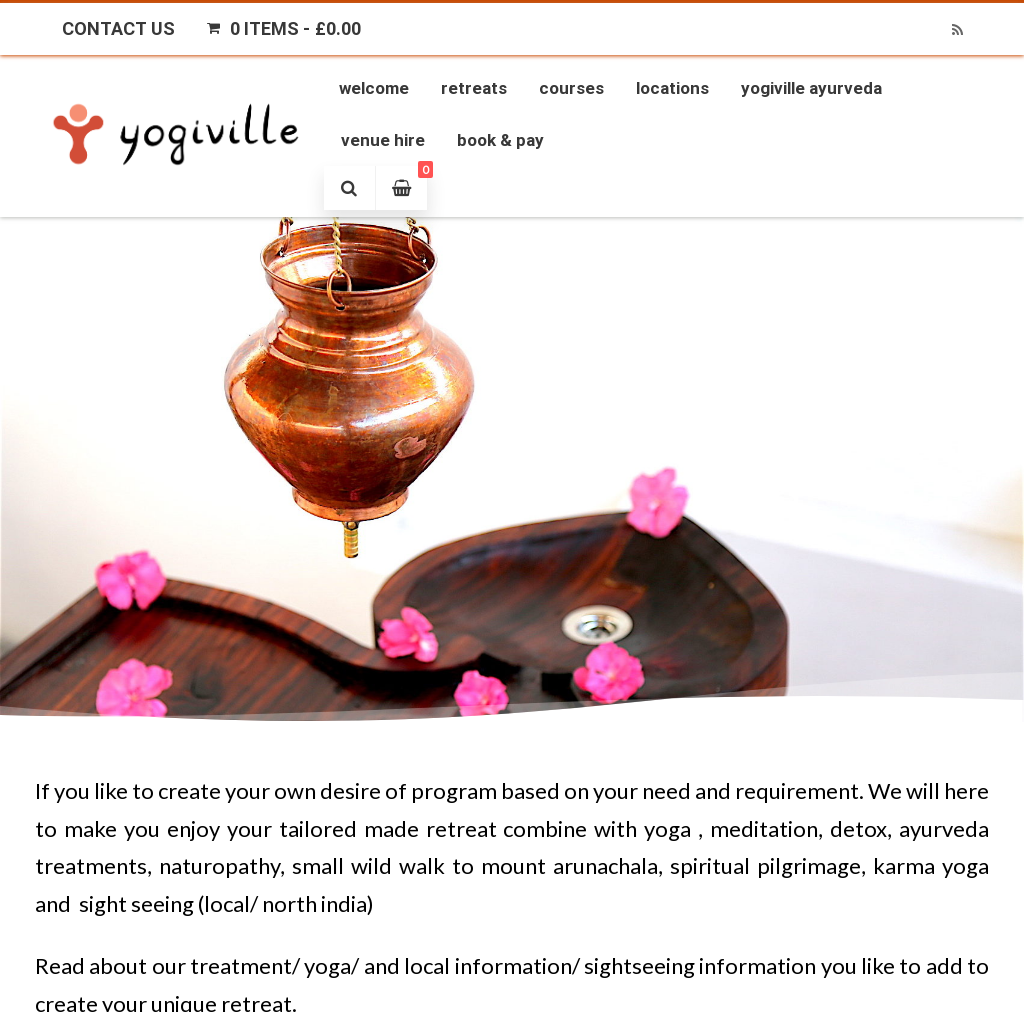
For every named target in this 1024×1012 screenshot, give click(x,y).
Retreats (474, 88)
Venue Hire (383, 140)
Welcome (374, 88)
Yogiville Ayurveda (811, 88)
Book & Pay (500, 140)
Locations (672, 88)
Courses (571, 88)
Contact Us (118, 28)
